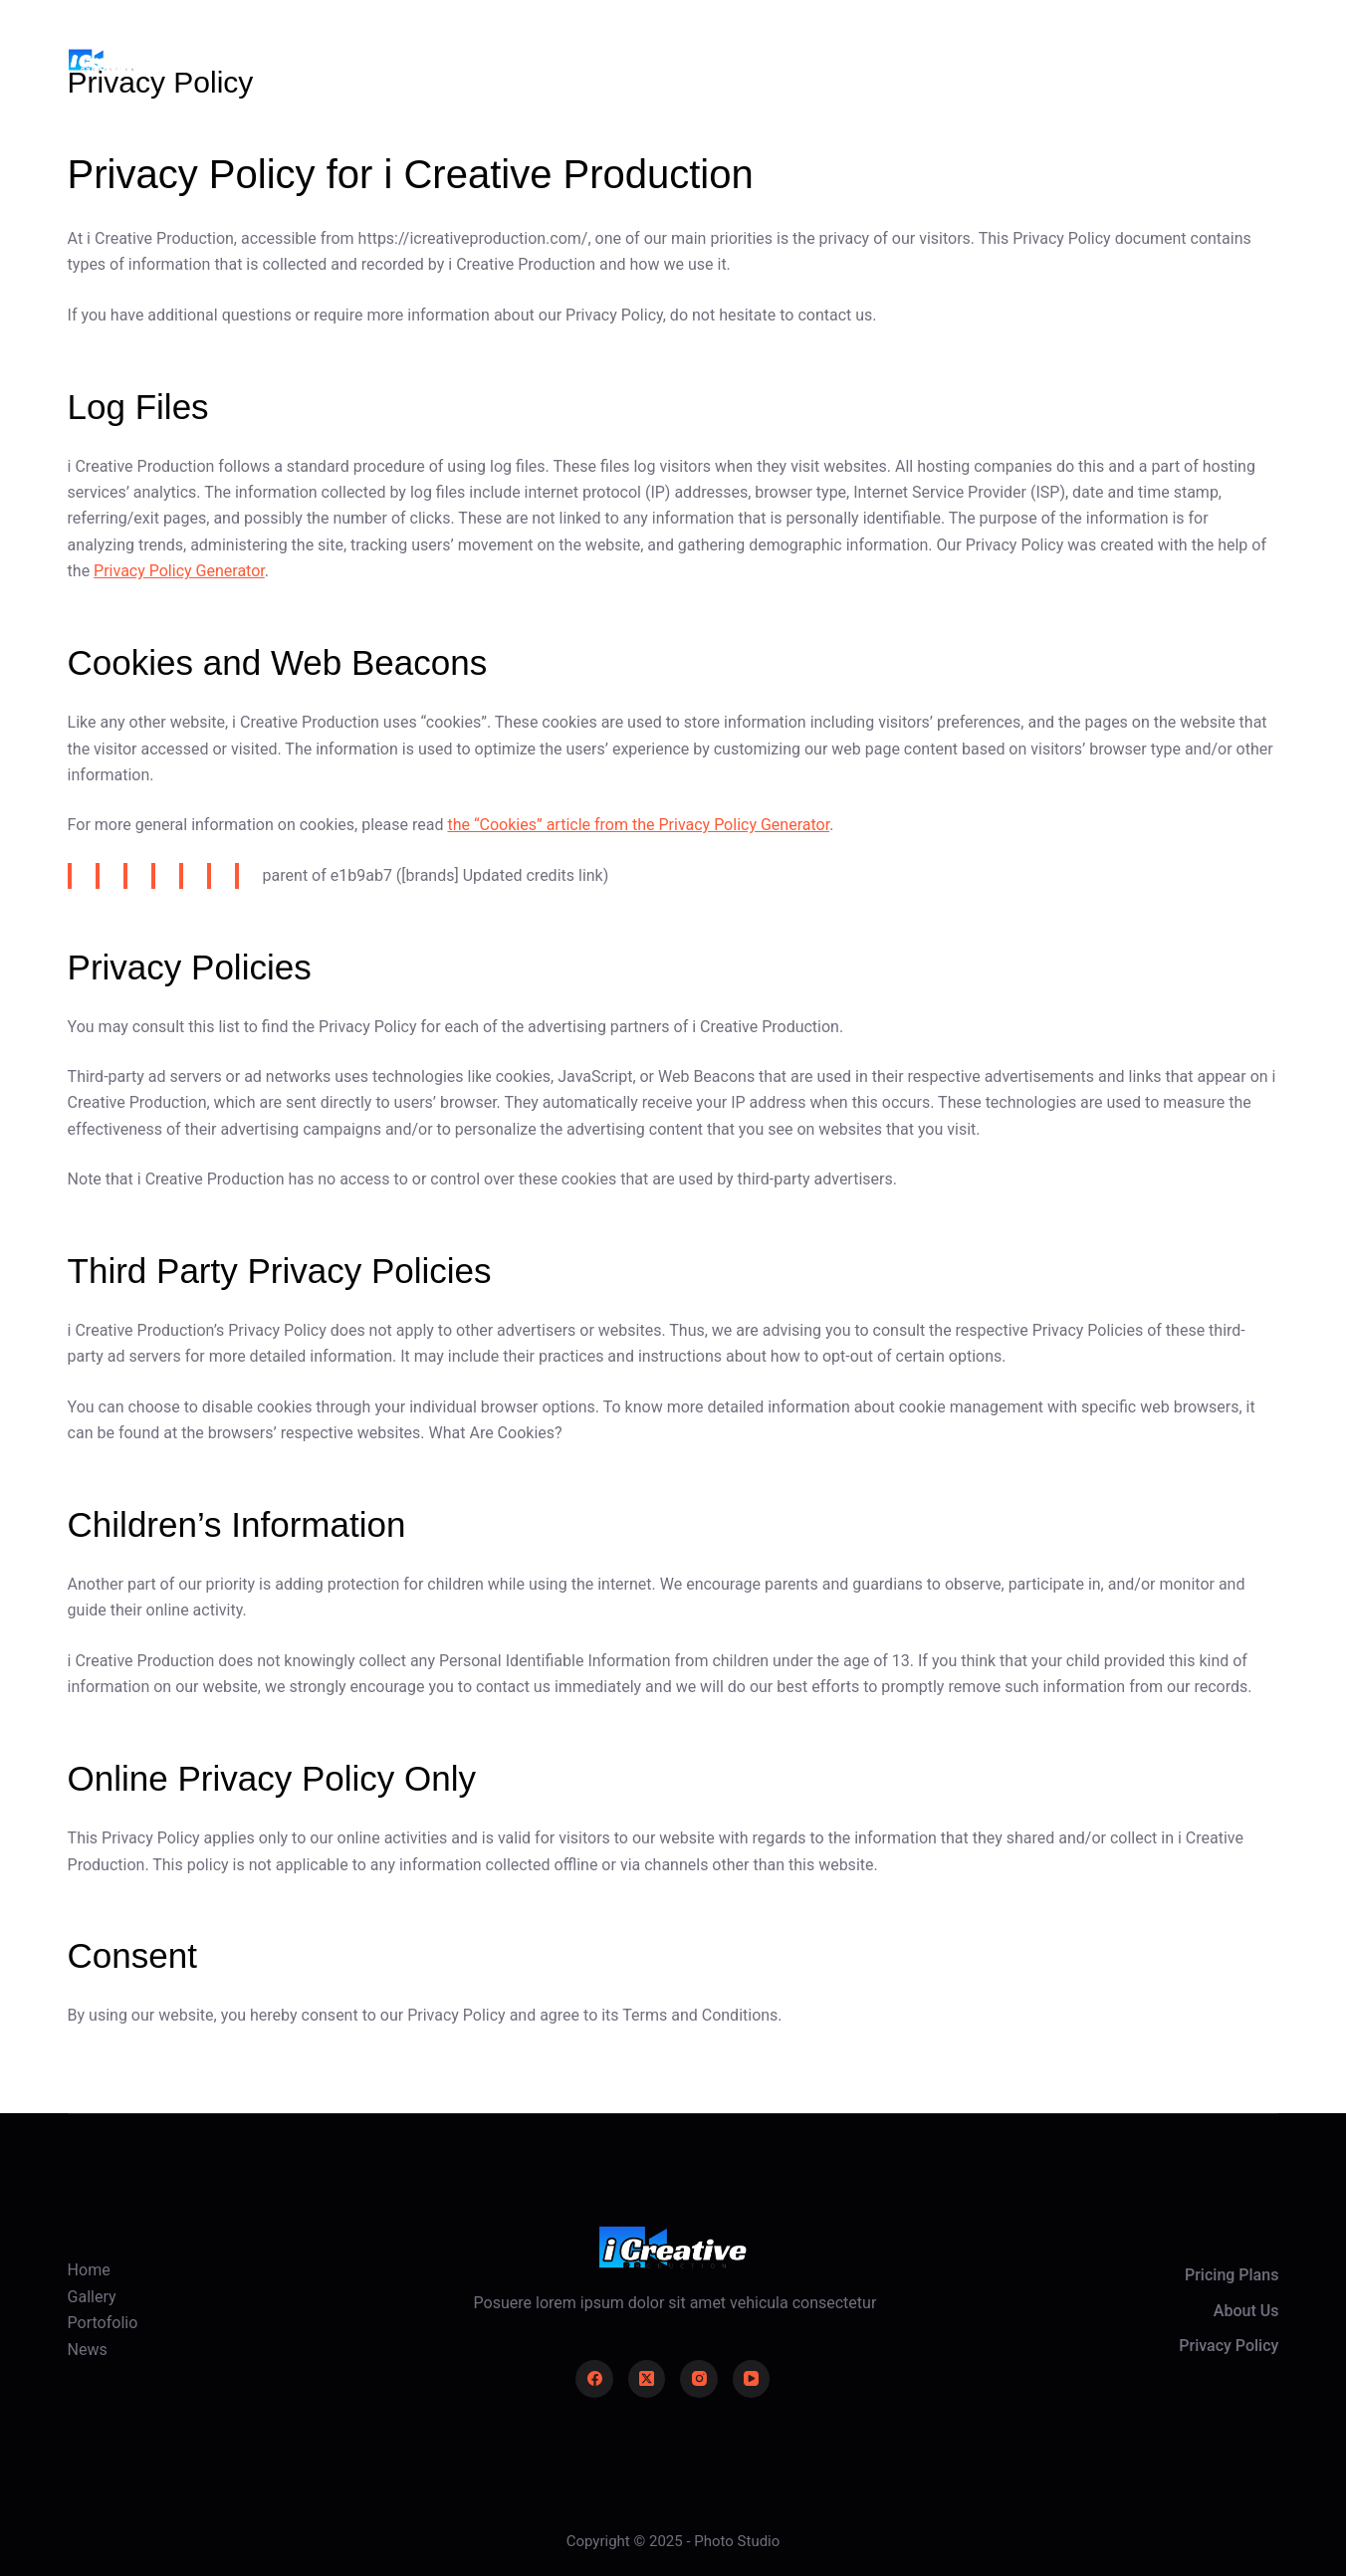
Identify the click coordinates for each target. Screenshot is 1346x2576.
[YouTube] (752, 2379)
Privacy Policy (1228, 2345)
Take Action (1217, 59)
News (852, 59)
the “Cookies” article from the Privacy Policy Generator (638, 824)
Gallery (606, 59)
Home (495, 59)
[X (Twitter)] (647, 2379)
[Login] (1108, 60)
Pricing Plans (1231, 2274)
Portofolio (731, 59)
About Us (1246, 2310)
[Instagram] (699, 2379)
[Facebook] (594, 2379)
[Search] (1053, 60)
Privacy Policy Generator (179, 570)
